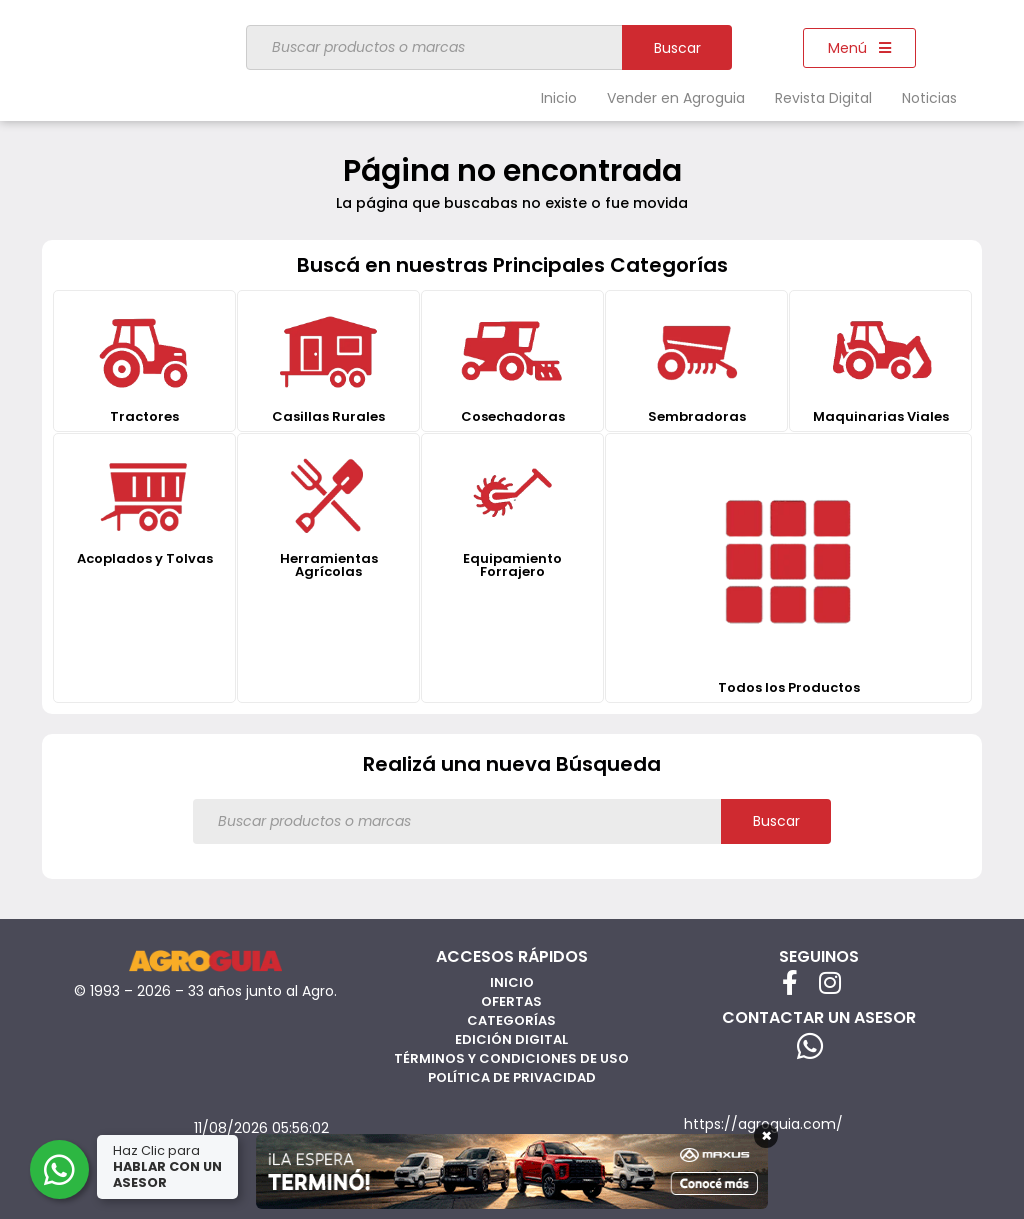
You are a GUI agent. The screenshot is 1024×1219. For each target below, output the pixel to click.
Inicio (559, 98)
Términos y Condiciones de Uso (511, 1058)
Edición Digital (511, 1039)
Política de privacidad (512, 1077)
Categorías (511, 1020)
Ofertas (511, 1001)
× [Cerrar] (766, 1136)
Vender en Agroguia (676, 98)
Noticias (929, 98)
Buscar (677, 48)
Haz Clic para (169, 1166)
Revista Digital (823, 98)
